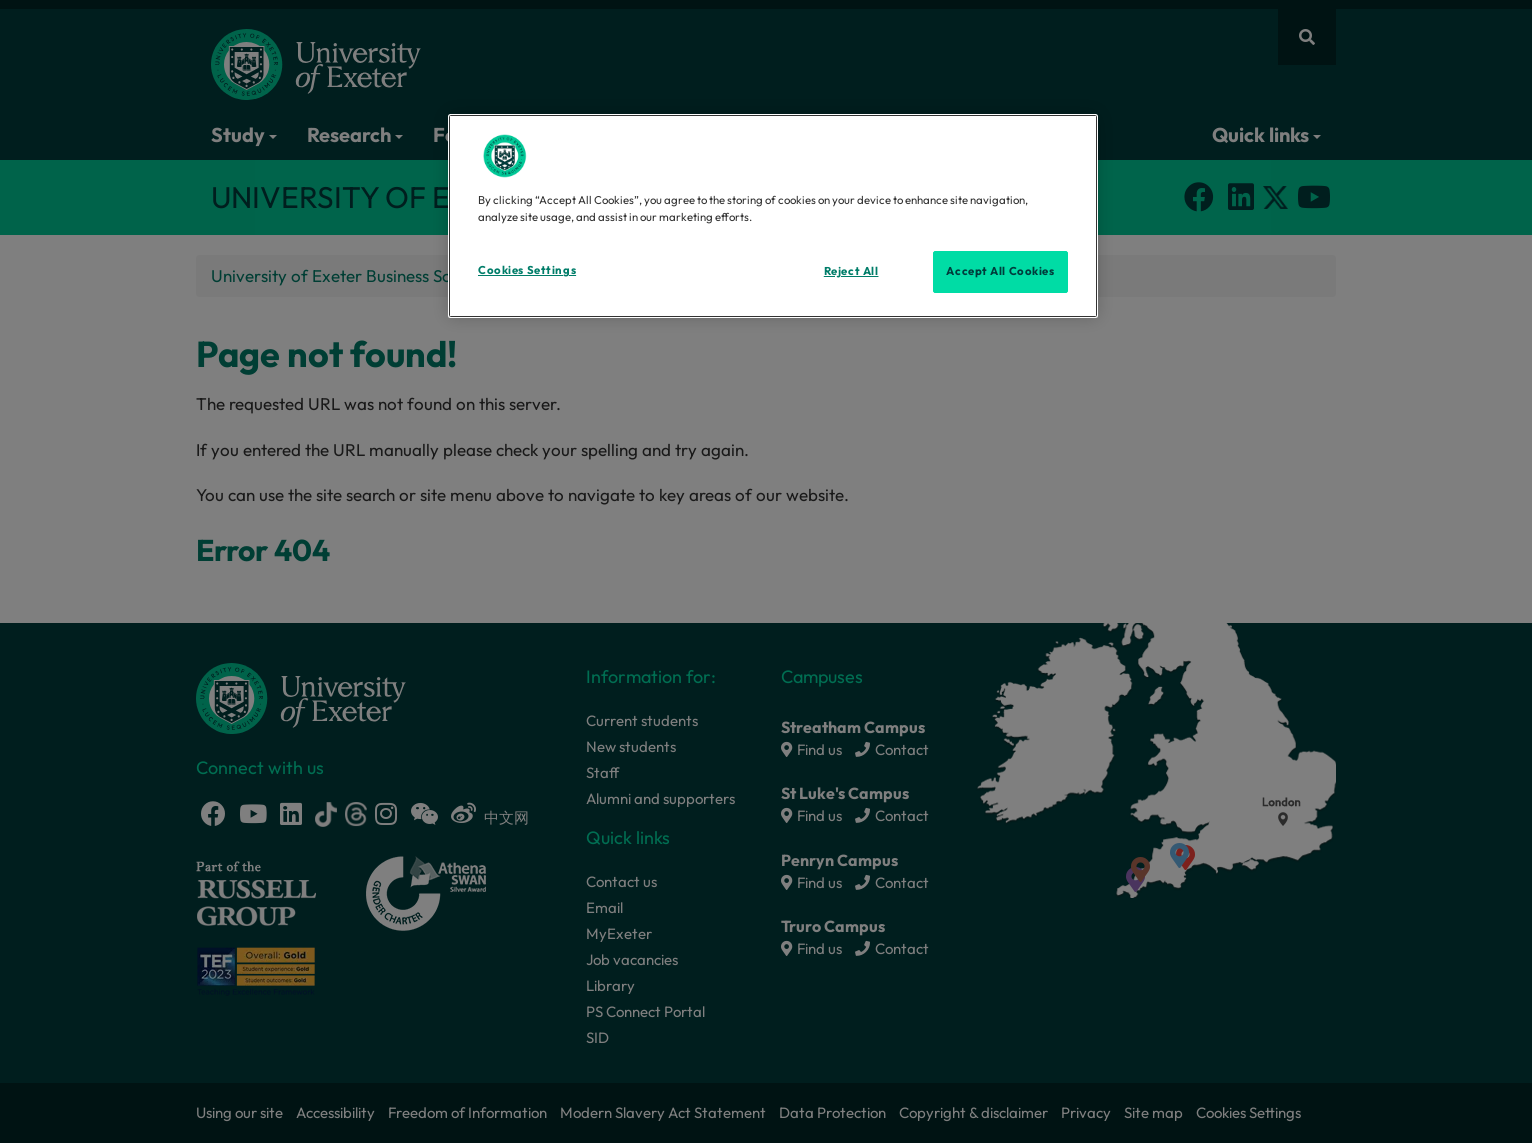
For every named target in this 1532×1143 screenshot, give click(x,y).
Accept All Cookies (1000, 271)
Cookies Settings (527, 270)
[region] (773, 216)
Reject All (851, 271)
